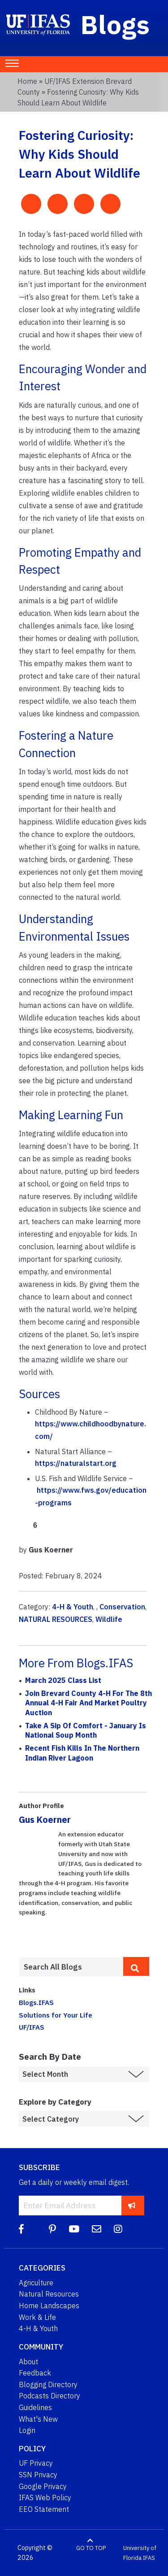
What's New (38, 2419)
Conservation (122, 1606)
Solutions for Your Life (55, 2014)
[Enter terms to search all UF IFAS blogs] (71, 1967)
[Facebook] (21, 2229)
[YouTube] (74, 2229)
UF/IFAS (31, 2026)
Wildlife (108, 1619)
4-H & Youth (72, 1606)
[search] (136, 1966)
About (28, 2361)
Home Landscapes (49, 2305)
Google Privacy (43, 2486)
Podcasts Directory (49, 2395)
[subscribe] (131, 2205)
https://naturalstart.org (75, 1463)
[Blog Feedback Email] (96, 2229)
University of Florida (139, 2553)
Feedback (35, 2372)
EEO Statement (44, 2509)
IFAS (149, 2558)
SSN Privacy (38, 2474)
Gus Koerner (45, 1819)
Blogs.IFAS (36, 2002)
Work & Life (37, 2317)
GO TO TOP (91, 2548)
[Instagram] (118, 2229)
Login (27, 2430)
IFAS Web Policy (45, 2497)
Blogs (115, 24)
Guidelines (35, 2407)
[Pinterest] (52, 2229)
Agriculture (36, 2282)
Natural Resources (49, 2293)
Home (27, 81)
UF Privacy (36, 2462)
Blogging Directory (48, 2384)
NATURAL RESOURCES (55, 1619)
